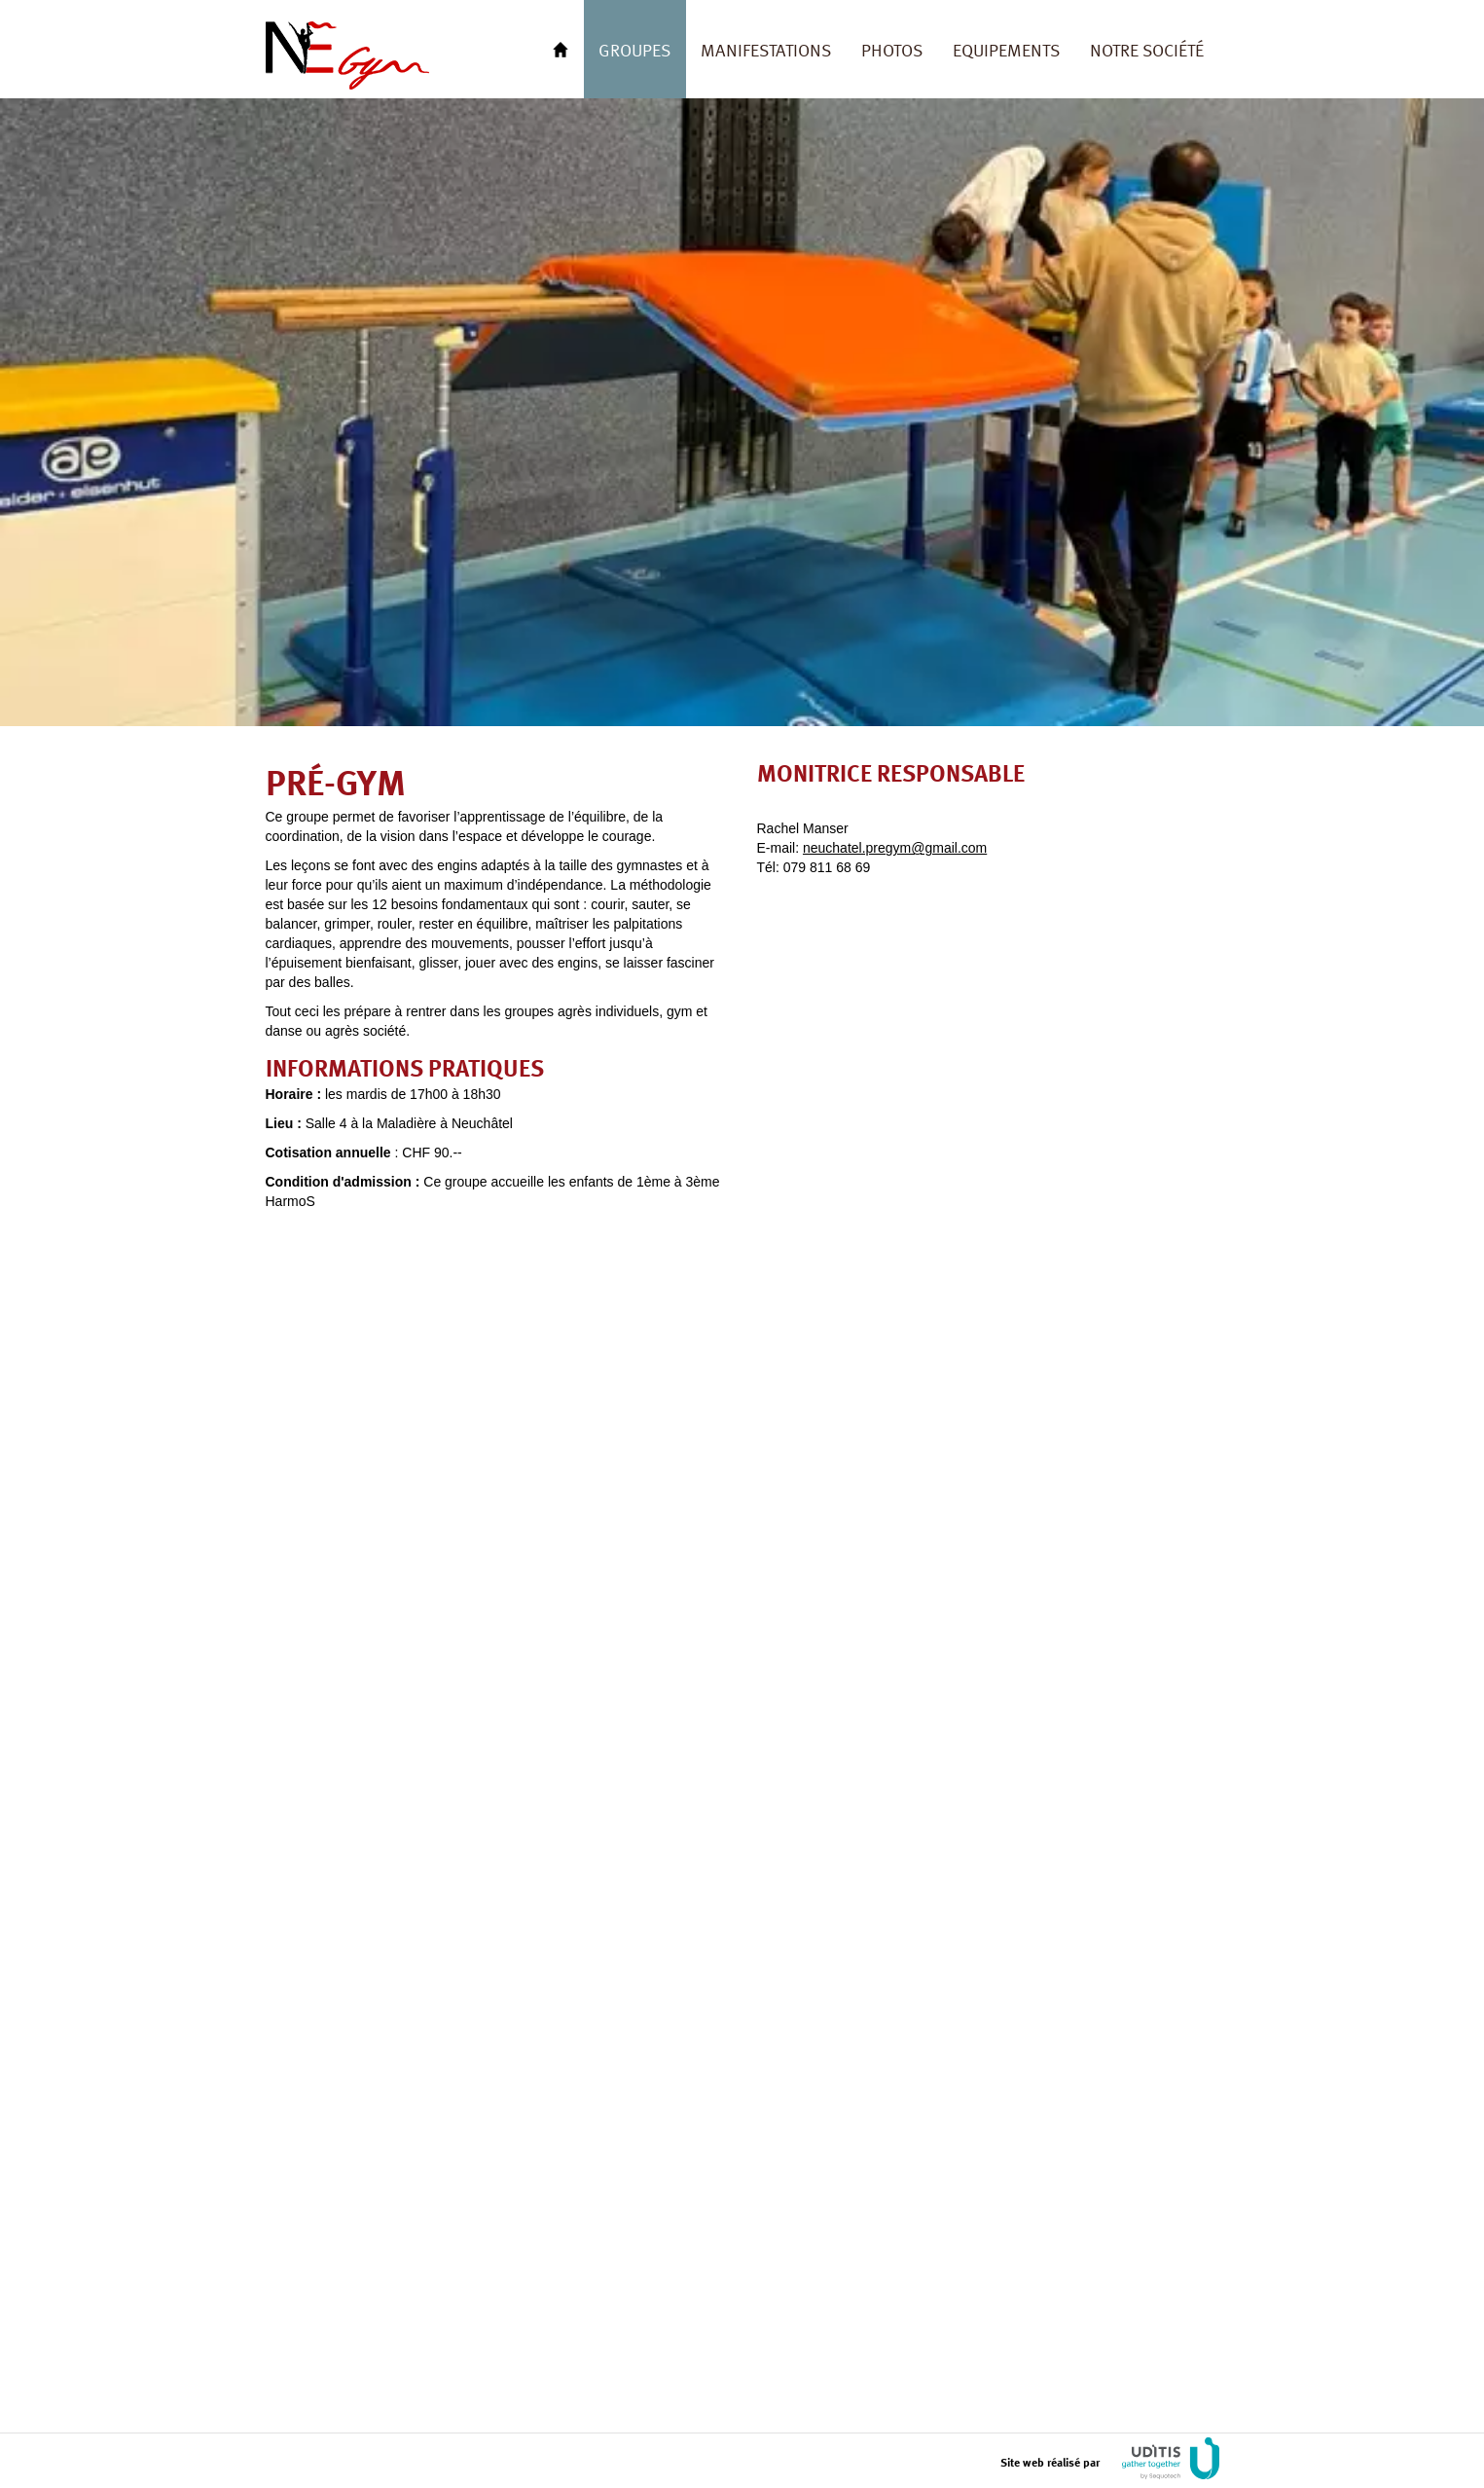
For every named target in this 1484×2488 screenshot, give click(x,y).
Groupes (634, 49)
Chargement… (995, 1667)
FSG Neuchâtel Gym (347, 55)
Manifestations (766, 49)
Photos (892, 49)
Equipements (1006, 49)
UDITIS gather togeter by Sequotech (1170, 2458)
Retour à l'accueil (561, 49)
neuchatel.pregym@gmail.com (895, 848)
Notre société (1147, 49)
